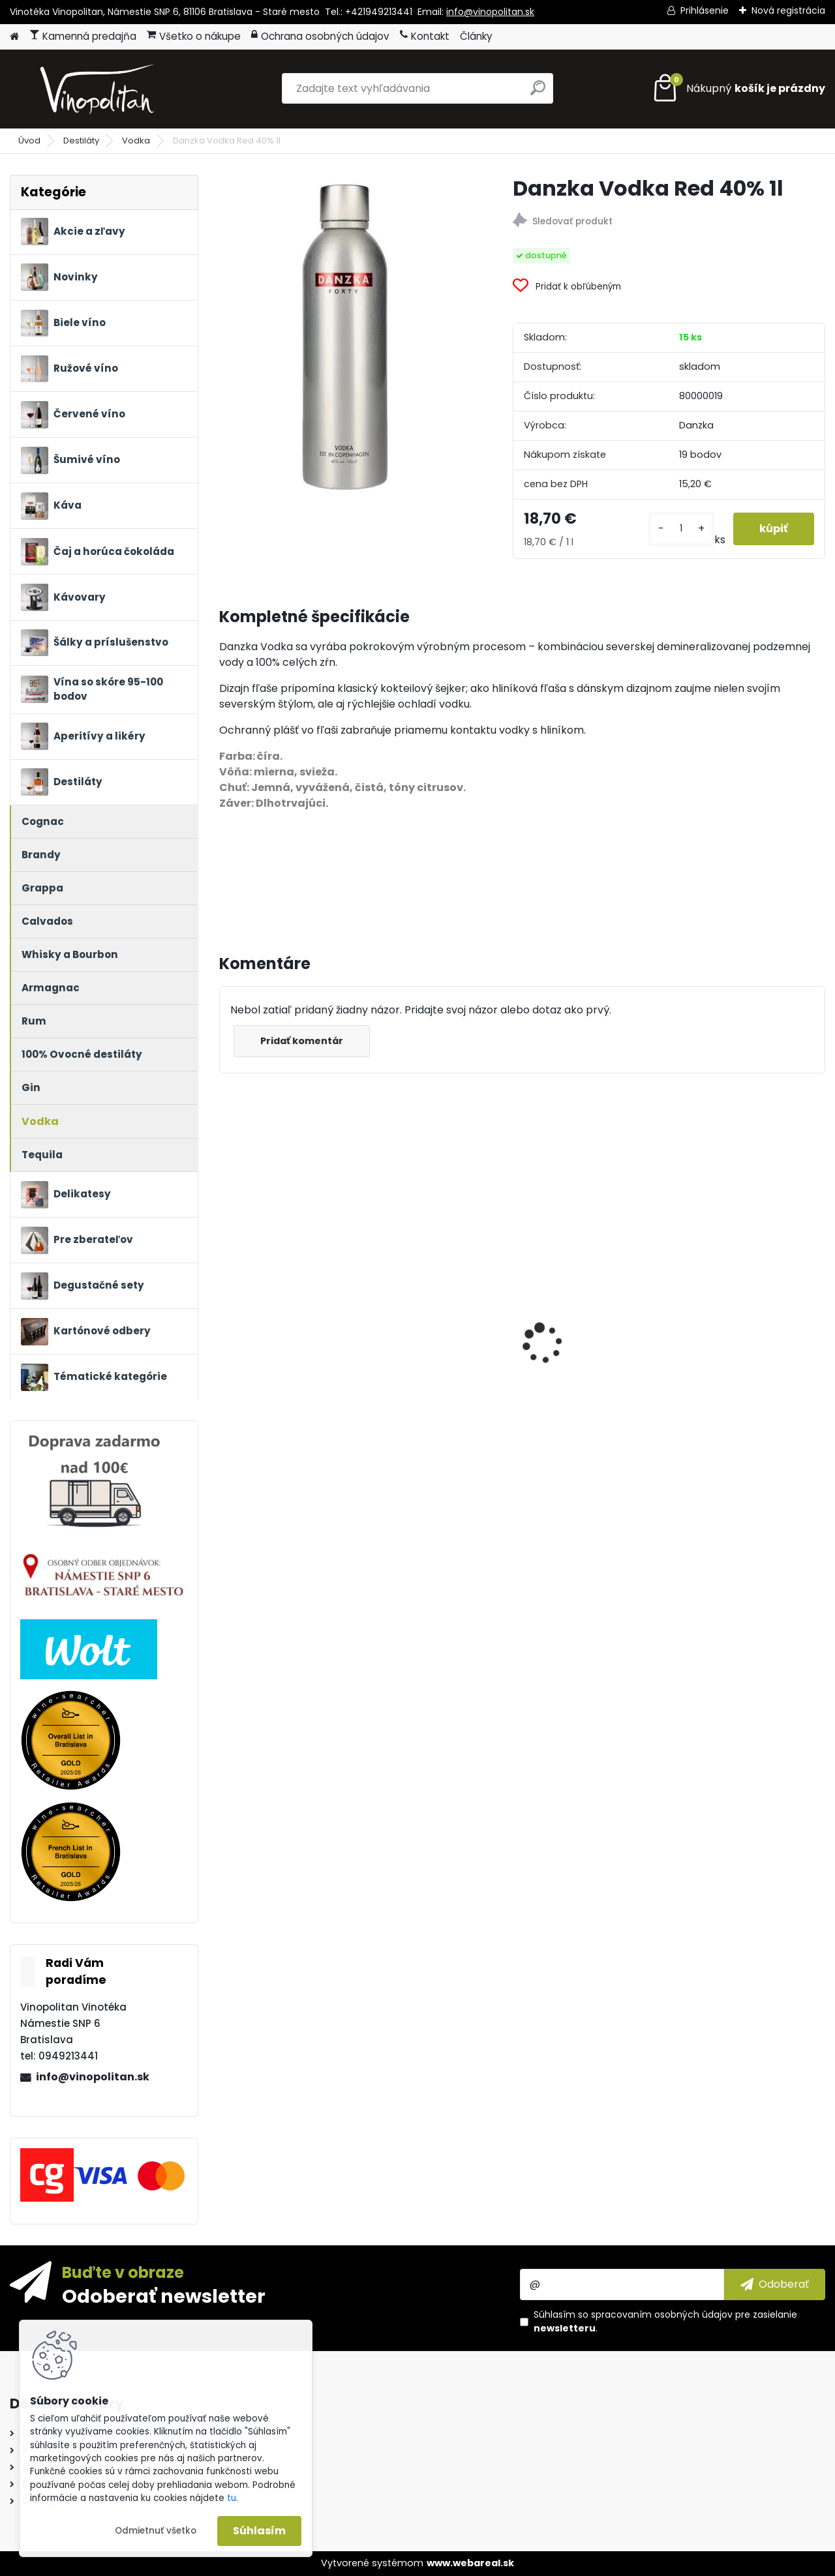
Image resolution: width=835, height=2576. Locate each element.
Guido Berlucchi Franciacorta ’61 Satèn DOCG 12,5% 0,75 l (594, 1407)
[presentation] (226, 1321)
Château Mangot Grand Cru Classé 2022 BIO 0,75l (290, 1407)
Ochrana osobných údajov (320, 36)
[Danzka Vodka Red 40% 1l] (344, 336)
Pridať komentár (301, 1040)
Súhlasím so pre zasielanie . (665, 2321)
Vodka (136, 140)
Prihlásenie (704, 10)
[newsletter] (775, 2284)
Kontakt (424, 36)
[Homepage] (14, 37)
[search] (537, 93)
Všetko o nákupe (194, 36)
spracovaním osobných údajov (662, 2314)
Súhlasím (259, 2530)
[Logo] (99, 88)
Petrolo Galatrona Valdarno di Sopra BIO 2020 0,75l (439, 1407)
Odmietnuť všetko (155, 2530)
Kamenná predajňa (82, 36)
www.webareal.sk (470, 2562)
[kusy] (681, 528)
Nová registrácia (788, 10)
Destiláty (81, 140)
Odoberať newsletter (164, 2295)
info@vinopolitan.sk (490, 11)
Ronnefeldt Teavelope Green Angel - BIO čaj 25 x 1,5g (751, 1308)
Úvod (29, 140)
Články (476, 36)
